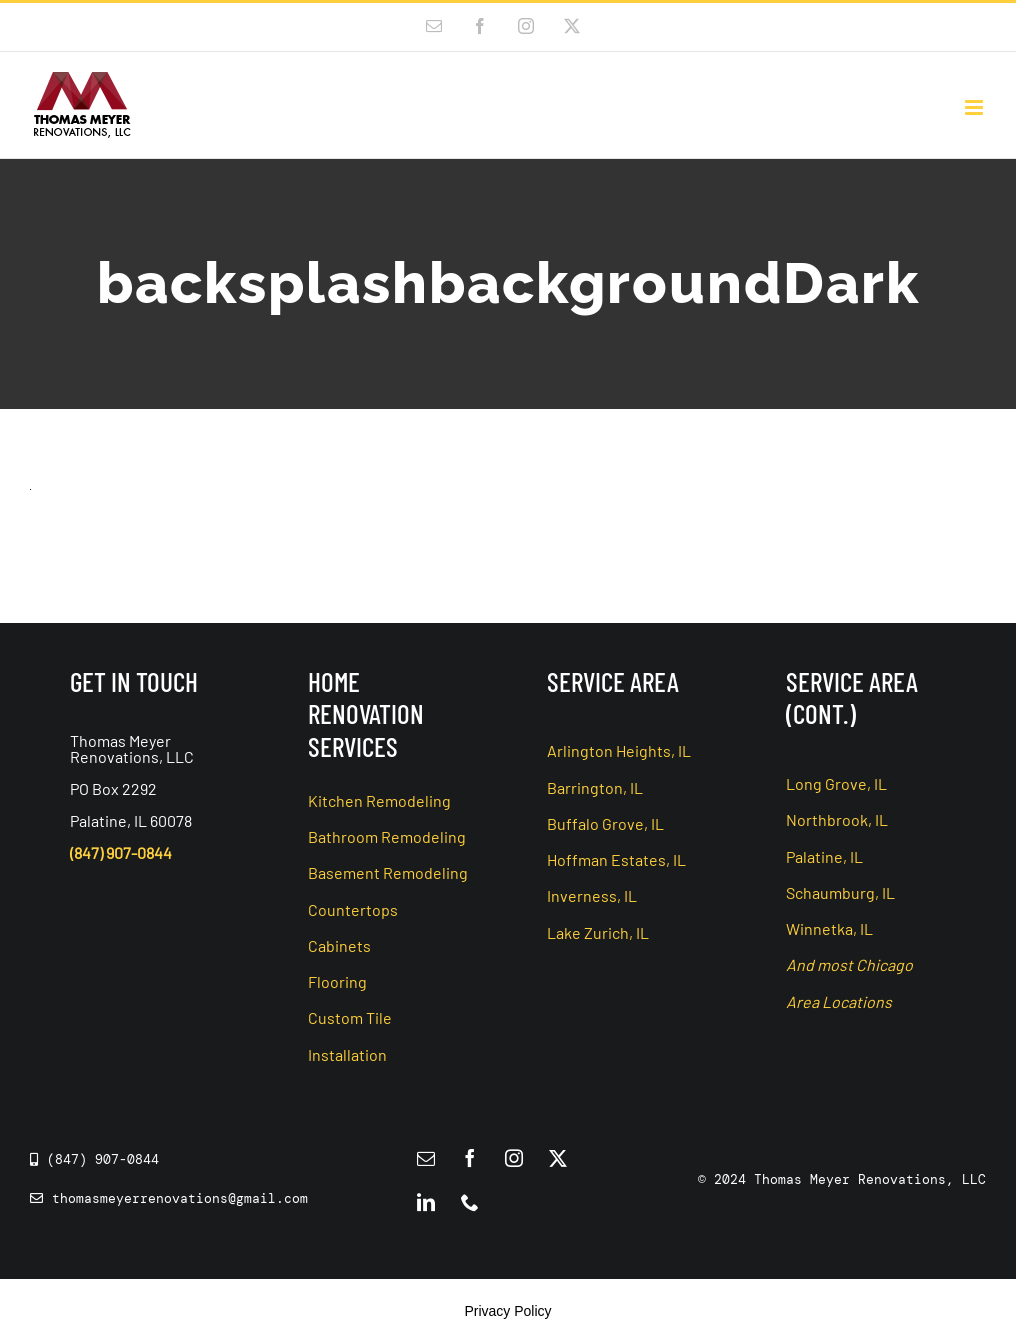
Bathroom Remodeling (387, 836)
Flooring (337, 981)
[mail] (426, 1158)
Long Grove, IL (836, 783)
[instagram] (514, 1158)
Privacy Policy (507, 1311)
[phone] (470, 1202)
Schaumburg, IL (840, 892)
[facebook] (470, 1158)
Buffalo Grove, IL (605, 823)
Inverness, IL (592, 895)
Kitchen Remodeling (379, 800)
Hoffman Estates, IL (616, 859)
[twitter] (558, 1158)
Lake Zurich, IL (598, 932)
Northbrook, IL (837, 819)
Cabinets (339, 945)
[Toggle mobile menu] (975, 107)
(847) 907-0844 (121, 852)
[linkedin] (426, 1202)
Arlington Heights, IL (619, 750)
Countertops (353, 909)
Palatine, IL (824, 856)
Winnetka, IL (829, 928)
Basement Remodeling (388, 872)
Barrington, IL (595, 787)
